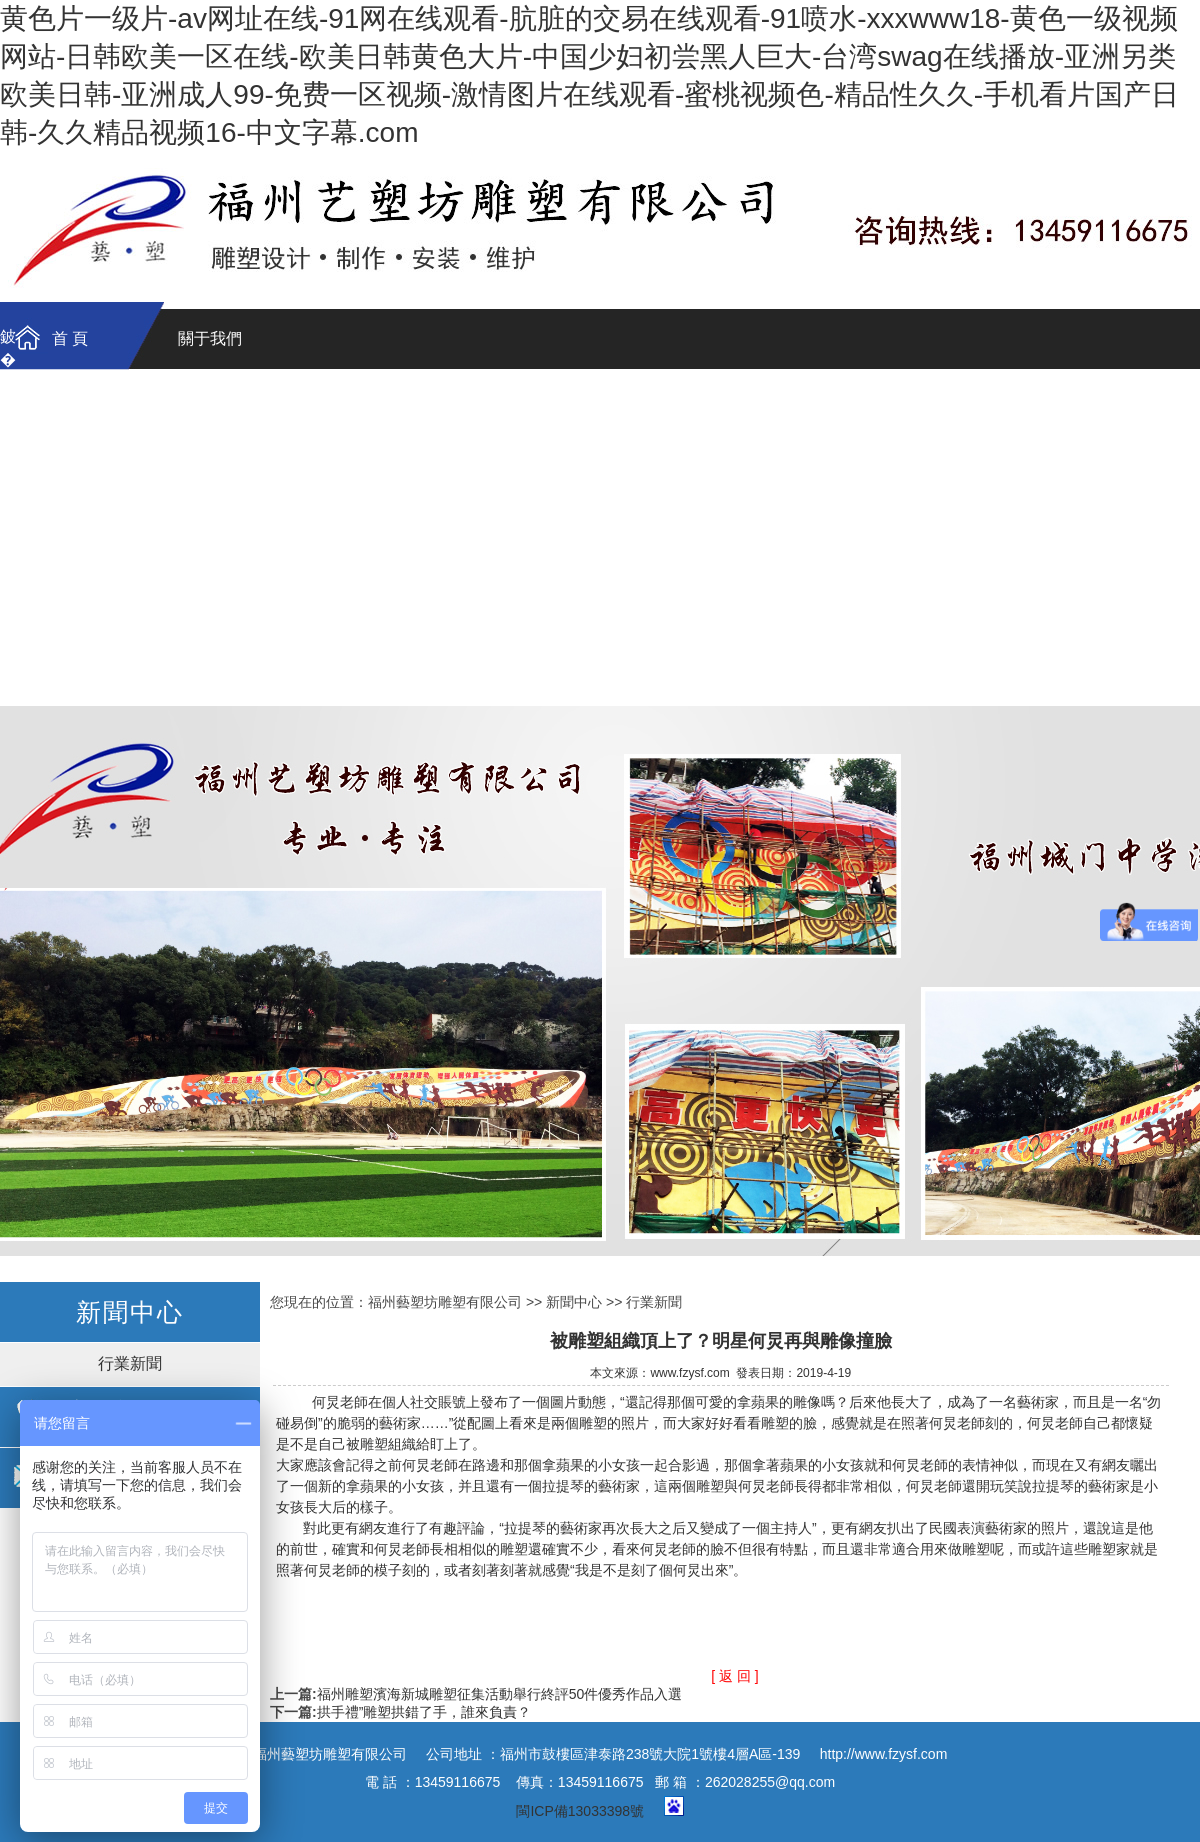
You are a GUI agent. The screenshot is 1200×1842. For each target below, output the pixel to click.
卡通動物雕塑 (910, 539)
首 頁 (70, 338)
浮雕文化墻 (630, 539)
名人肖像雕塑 (770, 539)
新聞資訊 (210, 673)
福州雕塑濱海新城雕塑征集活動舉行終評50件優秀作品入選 (500, 1694)
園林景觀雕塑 (490, 539)
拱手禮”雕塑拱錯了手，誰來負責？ (424, 1712)
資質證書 (490, 405)
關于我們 (210, 338)
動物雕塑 (1050, 539)
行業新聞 (130, 1363)
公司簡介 (210, 405)
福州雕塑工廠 (600, 981)
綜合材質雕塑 (490, 606)
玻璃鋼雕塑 (210, 539)
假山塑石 (350, 606)
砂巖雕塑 (70, 606)
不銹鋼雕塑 (350, 539)
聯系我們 (350, 405)
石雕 (210, 606)
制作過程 (630, 405)
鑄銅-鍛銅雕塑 (69, 539)
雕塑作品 (70, 472)
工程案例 (70, 673)
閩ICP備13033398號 (580, 1811)
